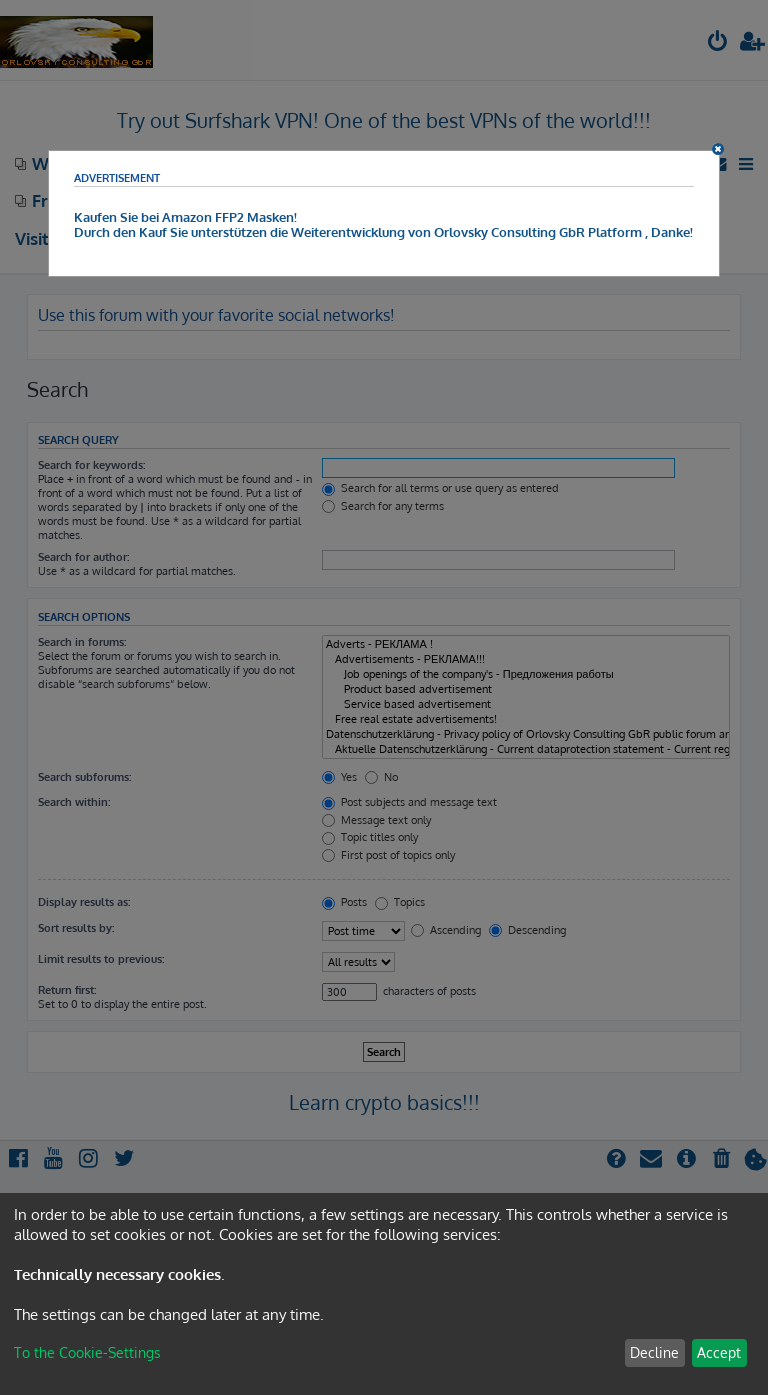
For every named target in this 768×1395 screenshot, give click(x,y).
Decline (654, 1352)
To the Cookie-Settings (87, 1352)
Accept (719, 1352)
